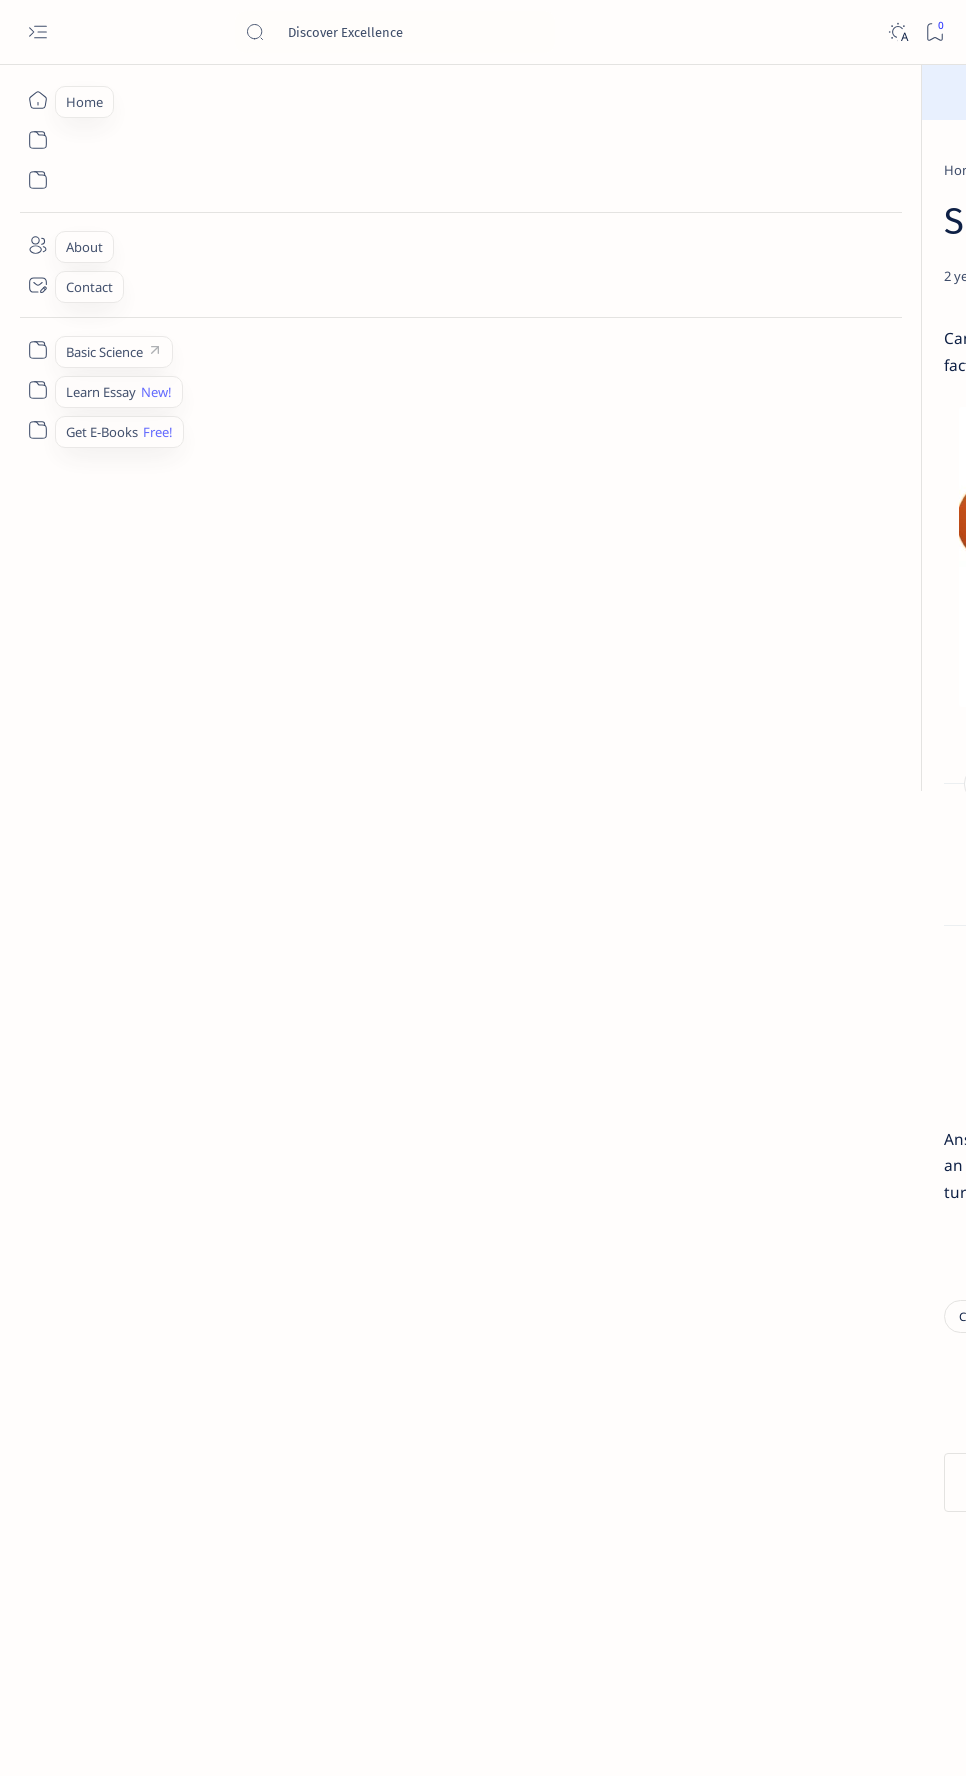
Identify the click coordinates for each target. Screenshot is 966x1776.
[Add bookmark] (563, 324)
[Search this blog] (395, 32)
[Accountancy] (746, 1046)
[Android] (881, 1096)
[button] (914, 221)
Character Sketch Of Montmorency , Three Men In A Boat (827, 423)
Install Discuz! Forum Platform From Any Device (827, 1447)
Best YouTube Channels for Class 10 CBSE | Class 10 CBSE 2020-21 (821, 1349)
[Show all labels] (724, 1193)
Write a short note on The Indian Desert (810, 872)
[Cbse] (779, 1300)
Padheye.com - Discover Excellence (248, 1737)
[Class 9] (175, 170)
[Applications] (746, 1146)
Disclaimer (780, 1578)
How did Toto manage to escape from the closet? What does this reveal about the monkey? (444, 876)
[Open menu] (37, 32)
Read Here (602, 91)
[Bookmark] (934, 32)
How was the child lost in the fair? (255, 909)
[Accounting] (881, 1046)
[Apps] (881, 1146)
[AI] (746, 996)
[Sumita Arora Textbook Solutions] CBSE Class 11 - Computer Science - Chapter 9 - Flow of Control (825, 543)
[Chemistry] (807, 703)
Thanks (795, 1596)
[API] (881, 996)
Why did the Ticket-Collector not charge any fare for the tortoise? (359, 943)
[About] (37, 245)
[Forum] (785, 1409)
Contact (707, 1578)
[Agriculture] (746, 1096)
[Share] (613, 324)
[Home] (37, 100)
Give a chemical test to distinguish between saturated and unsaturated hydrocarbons (814, 762)
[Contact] (37, 285)
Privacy (851, 1578)
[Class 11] (794, 484)
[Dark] (897, 32)
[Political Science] (233, 1460)
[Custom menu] (37, 350)
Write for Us (719, 1596)
